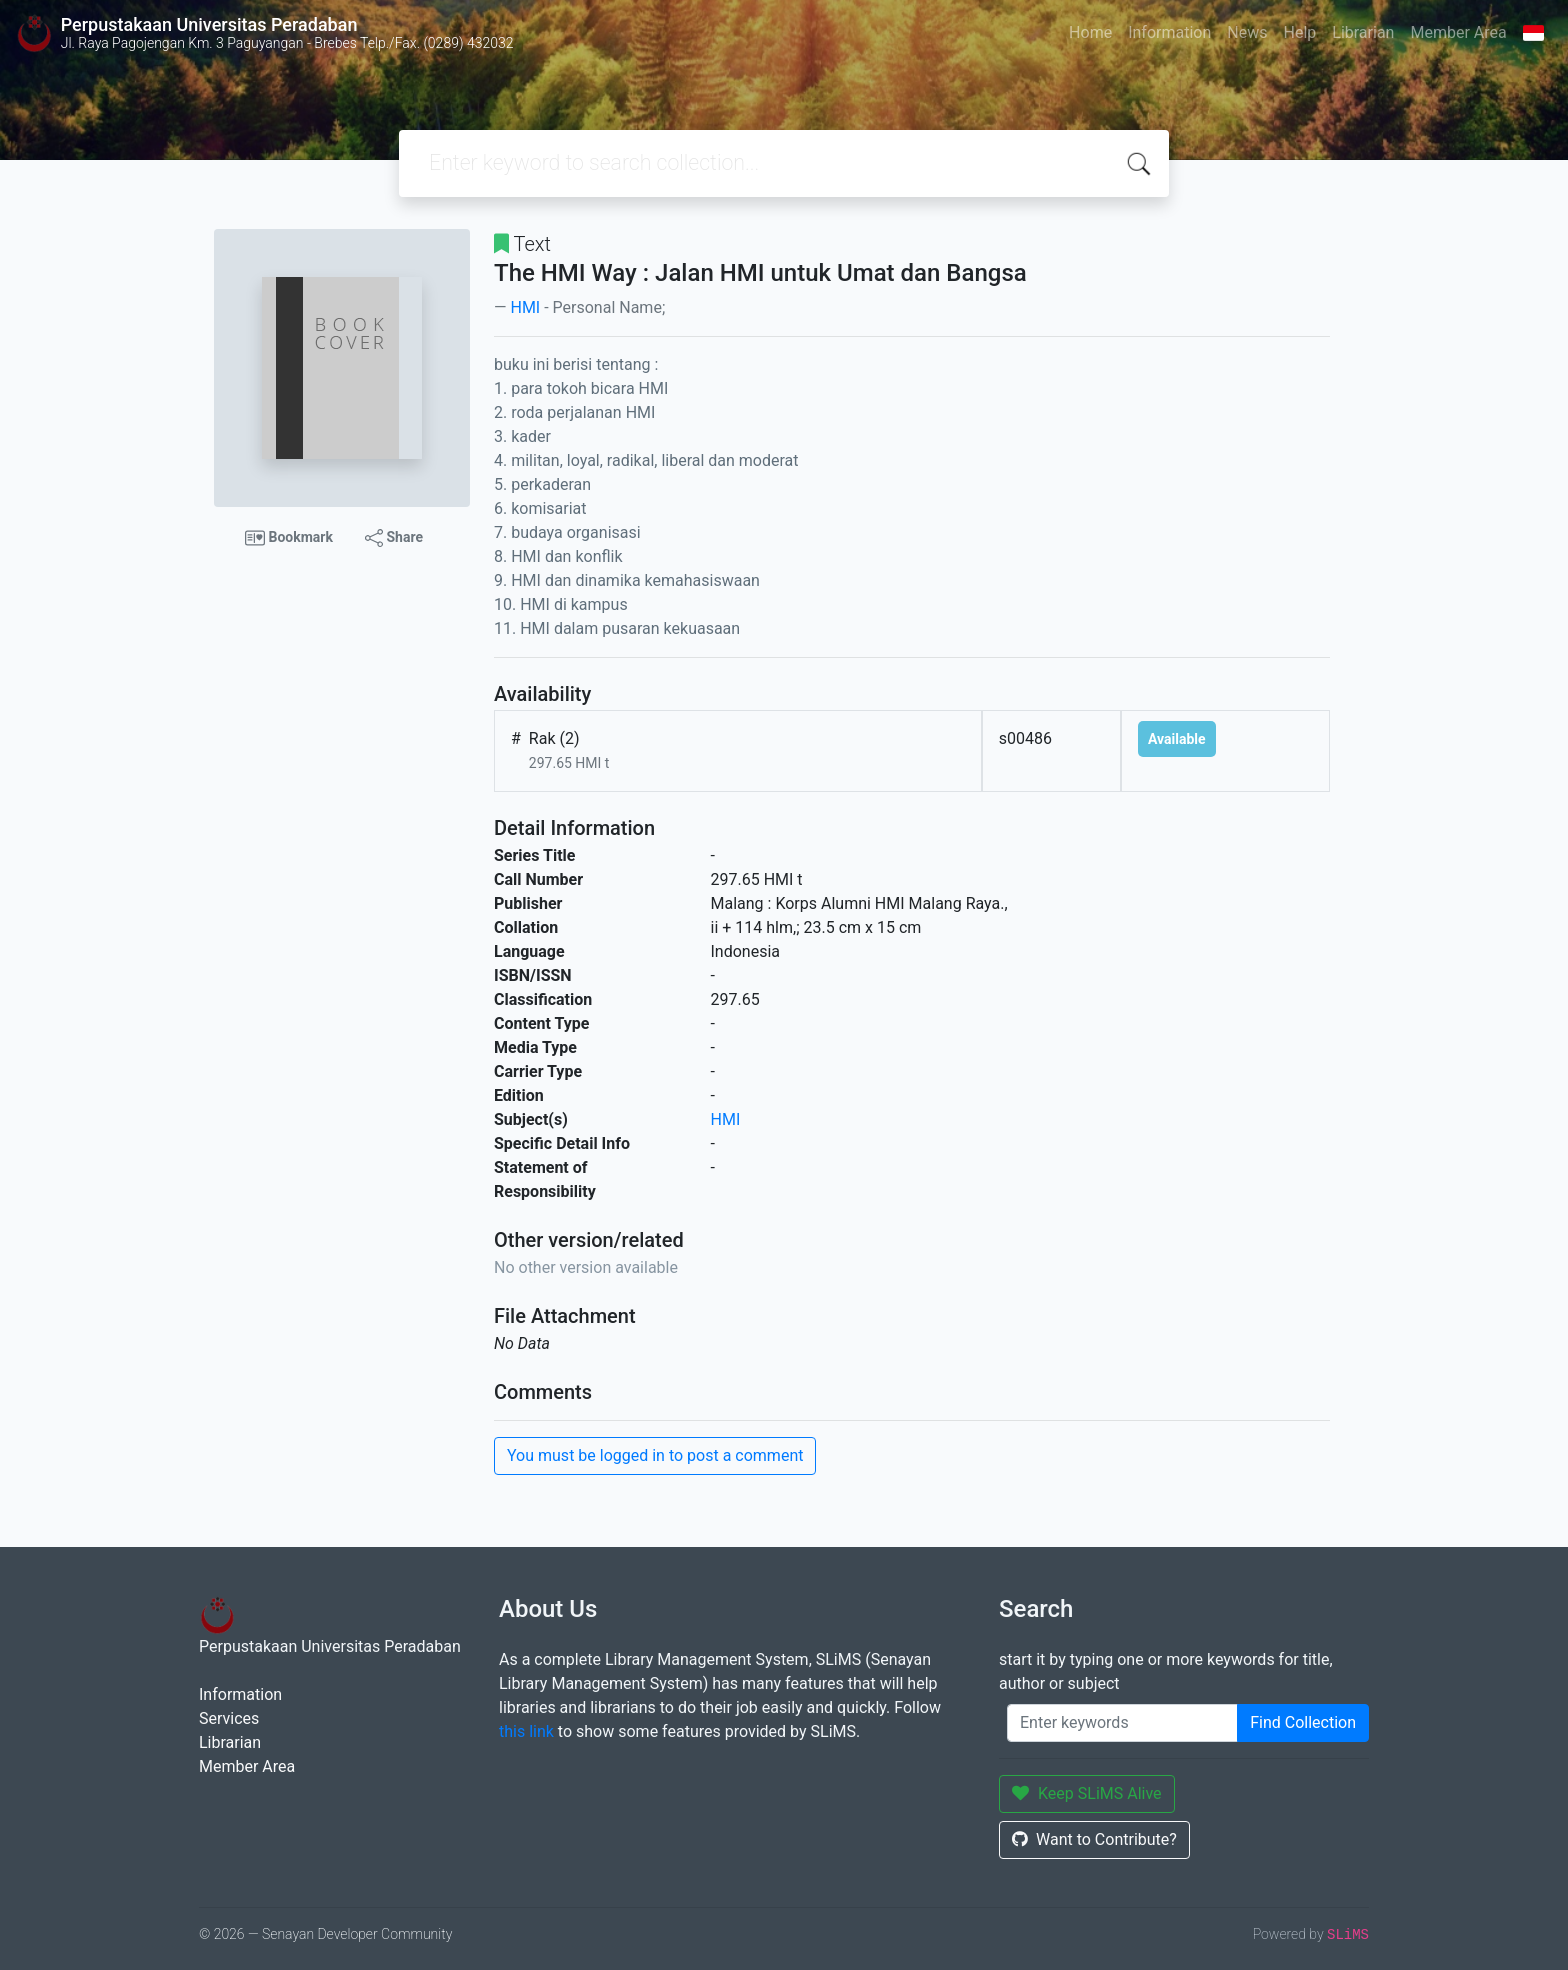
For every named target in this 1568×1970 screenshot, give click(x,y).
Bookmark (289, 538)
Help (1299, 32)
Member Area (1458, 32)
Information (1169, 32)
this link (526, 1731)
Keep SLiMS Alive (1087, 1793)
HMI (525, 307)
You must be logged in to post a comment (655, 1455)
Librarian (1363, 32)
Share (394, 538)
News (1247, 32)
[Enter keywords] (1122, 1723)
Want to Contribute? (1094, 1839)
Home (1090, 32)
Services (229, 1718)
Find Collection (1303, 1722)
